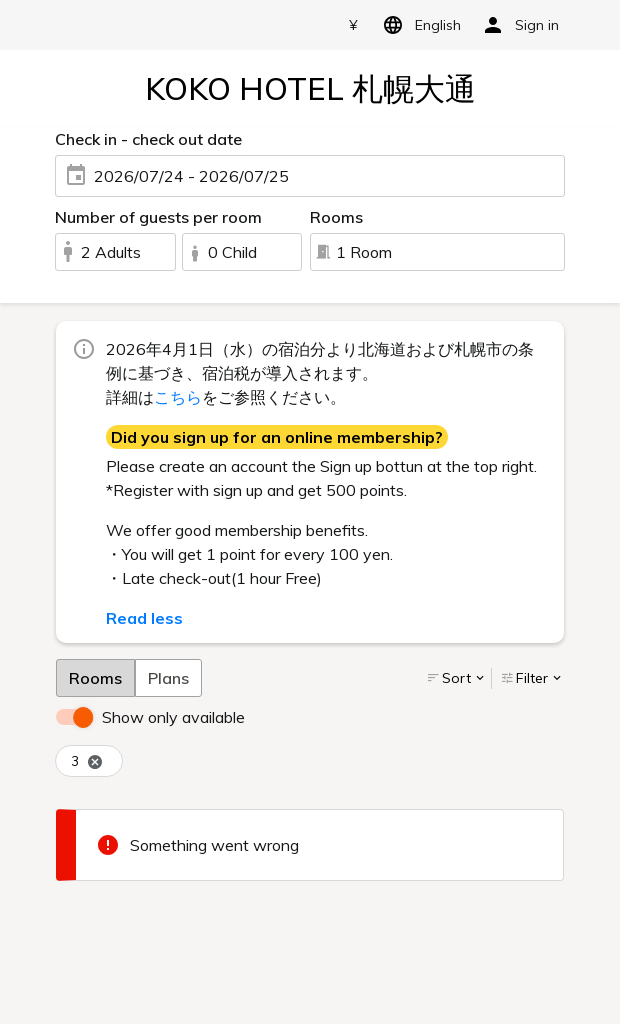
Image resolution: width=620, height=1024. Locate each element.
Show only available (173, 717)
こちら (178, 397)
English (418, 25)
